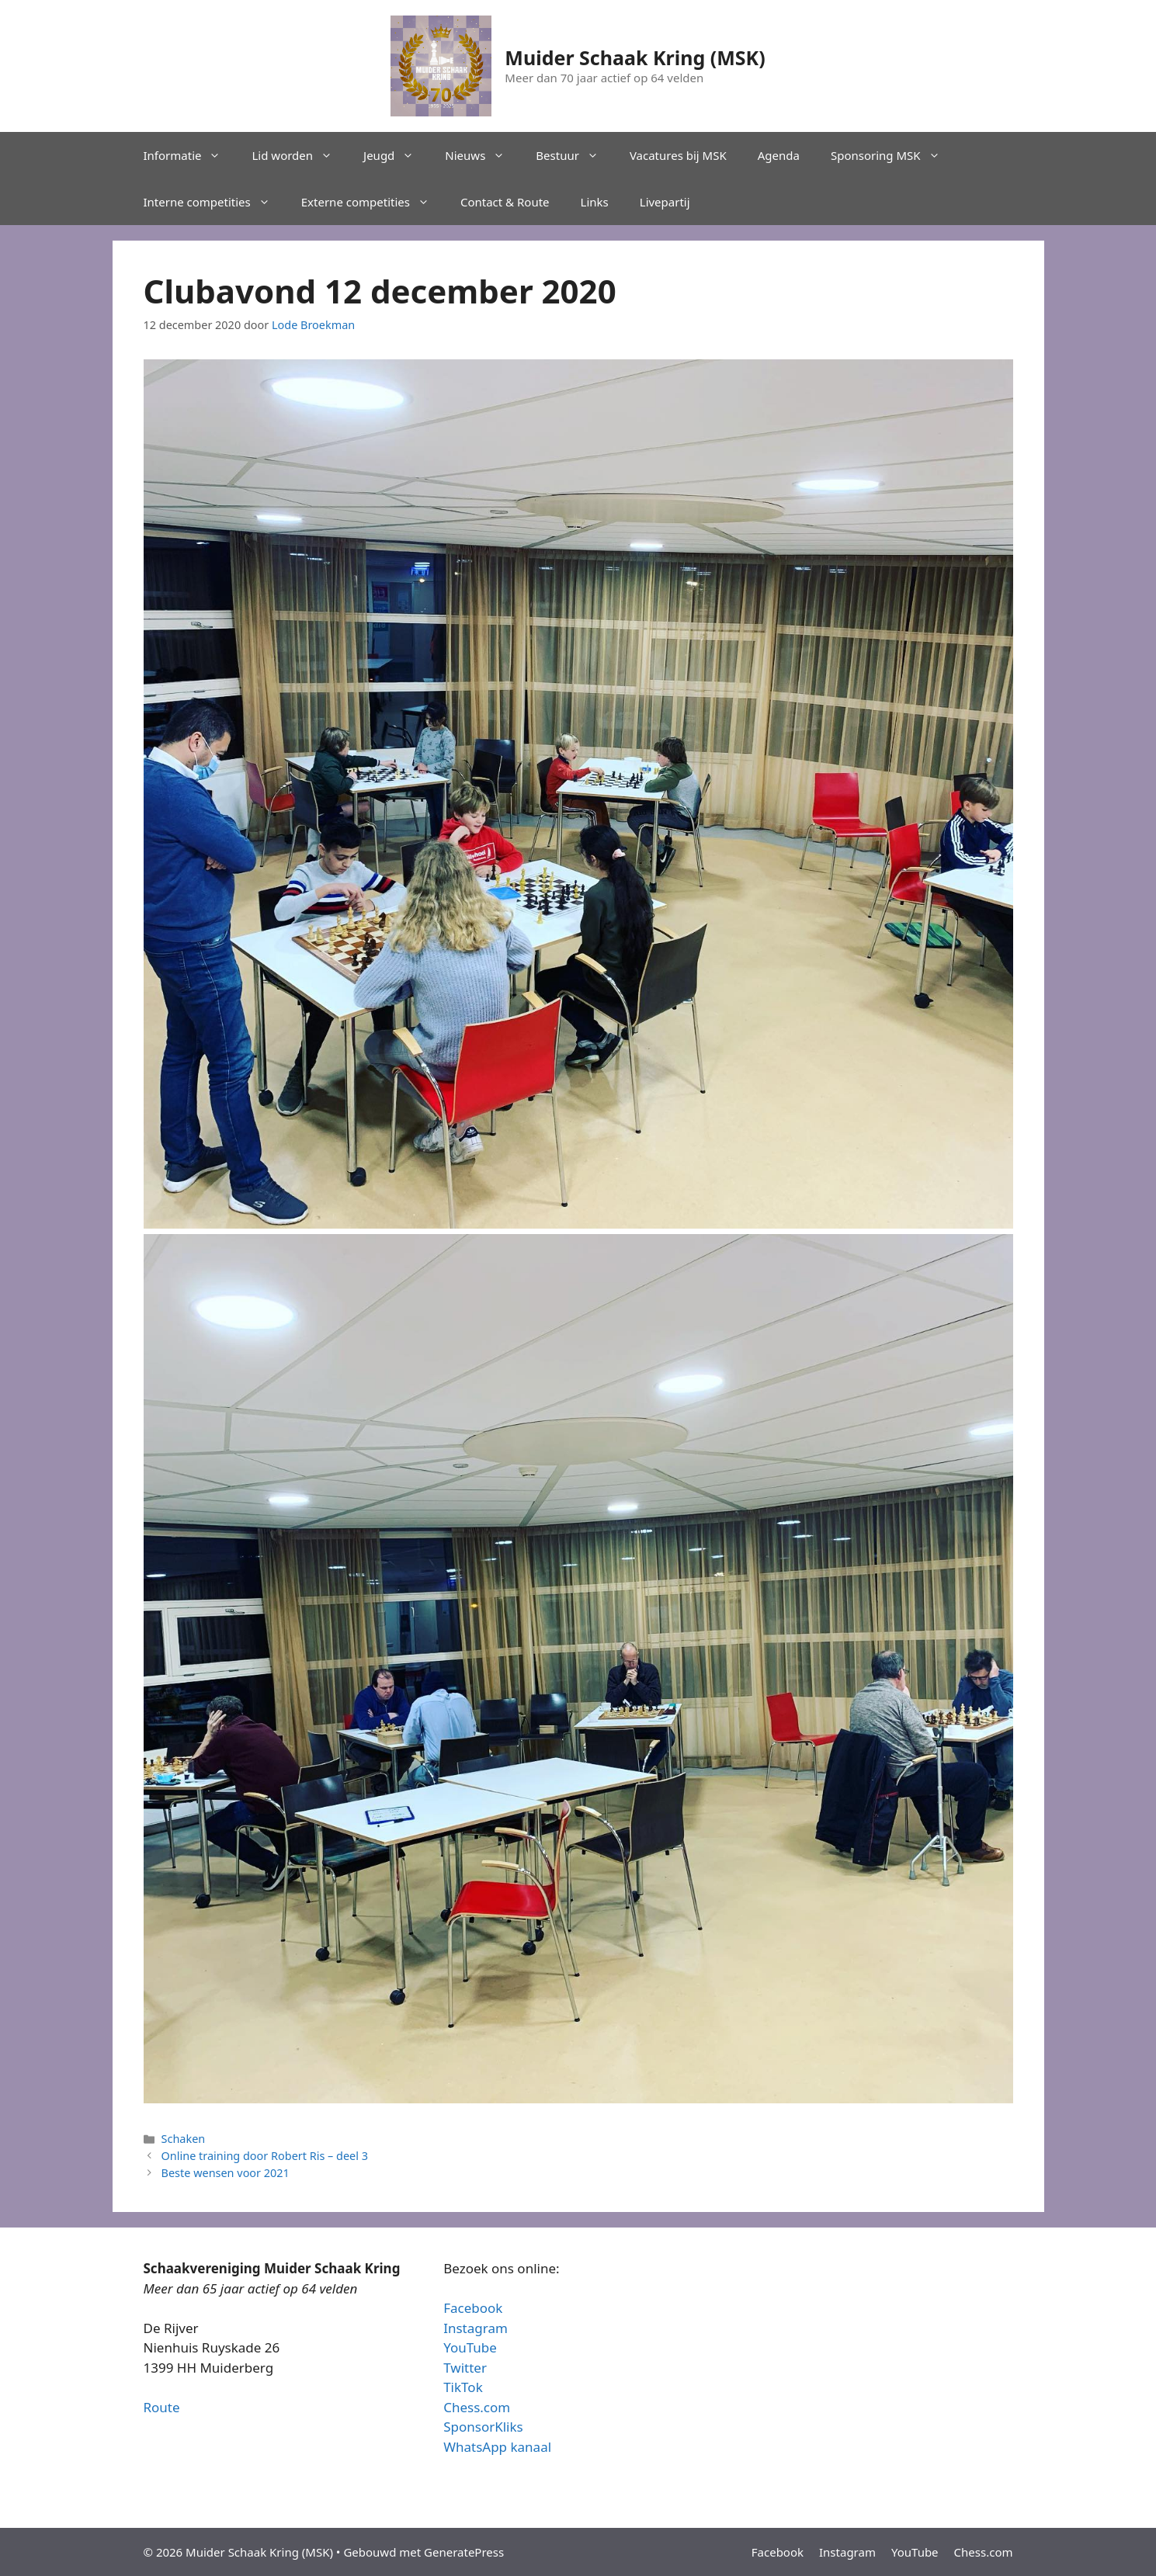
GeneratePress (464, 2552)
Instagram (475, 2328)
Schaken (183, 2138)
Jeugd (396, 155)
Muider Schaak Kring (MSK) (635, 57)
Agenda (779, 155)
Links (595, 202)
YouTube (470, 2347)
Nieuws (482, 155)
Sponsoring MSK (893, 155)
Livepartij (665, 202)
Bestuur (575, 155)
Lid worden (300, 155)
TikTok (463, 2387)
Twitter (465, 2368)
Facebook (472, 2308)
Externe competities (373, 202)
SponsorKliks (483, 2427)
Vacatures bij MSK (678, 155)
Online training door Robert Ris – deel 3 (264, 2155)
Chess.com (476, 2407)
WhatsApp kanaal (497, 2447)
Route (162, 2407)
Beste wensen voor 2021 (225, 2172)
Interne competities (215, 202)
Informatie (190, 155)
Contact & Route (505, 202)
